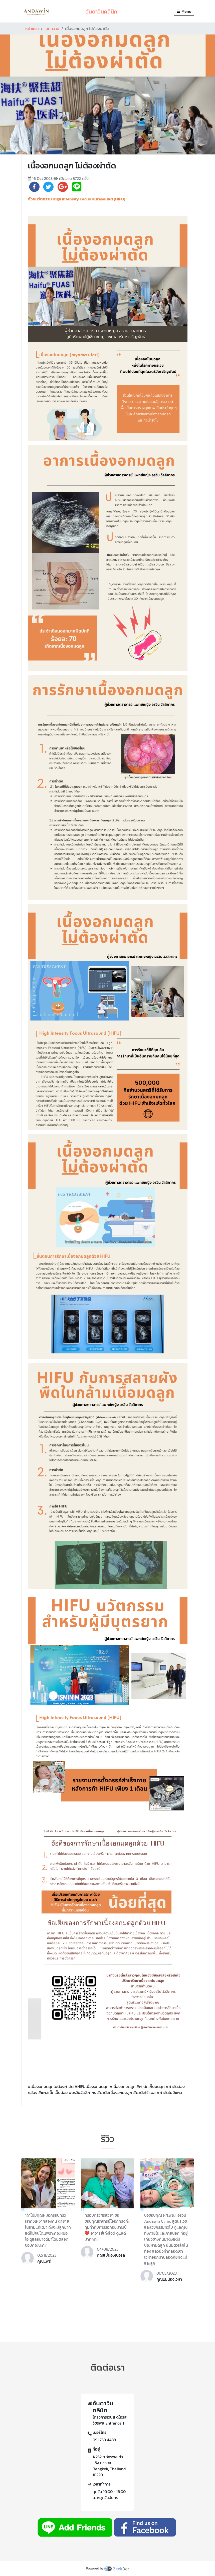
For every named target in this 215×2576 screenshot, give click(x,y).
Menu (184, 11)
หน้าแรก (32, 28)
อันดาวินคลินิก (101, 11)
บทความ (52, 28)
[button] (101, 2319)
